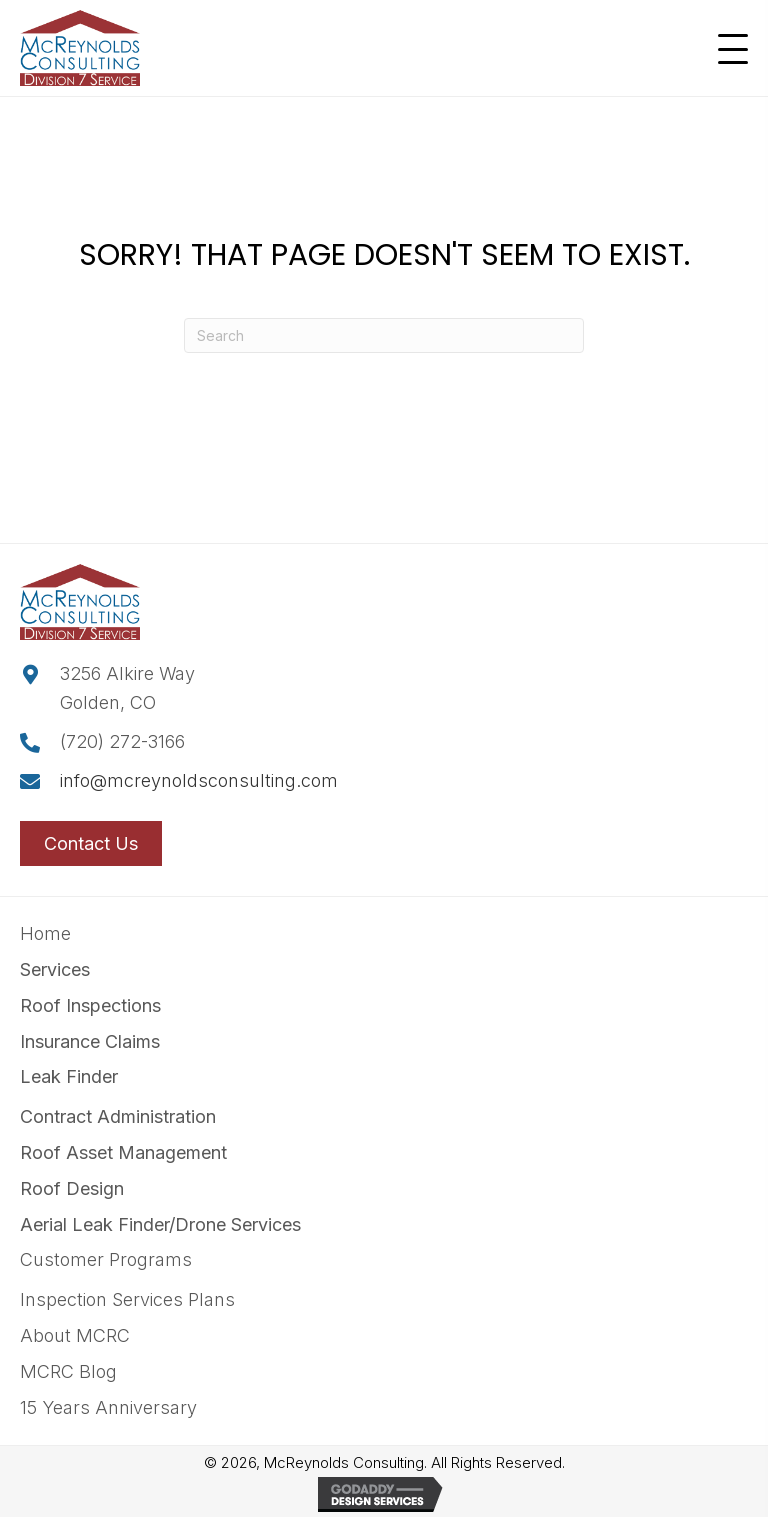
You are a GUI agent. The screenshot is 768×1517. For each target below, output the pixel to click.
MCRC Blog (68, 1371)
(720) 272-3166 (122, 741)
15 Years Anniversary (108, 1407)
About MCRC (75, 1335)
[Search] (384, 335)
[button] (728, 50)
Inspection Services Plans (127, 1299)
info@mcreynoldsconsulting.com (199, 780)
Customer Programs (106, 1259)
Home (45, 933)
